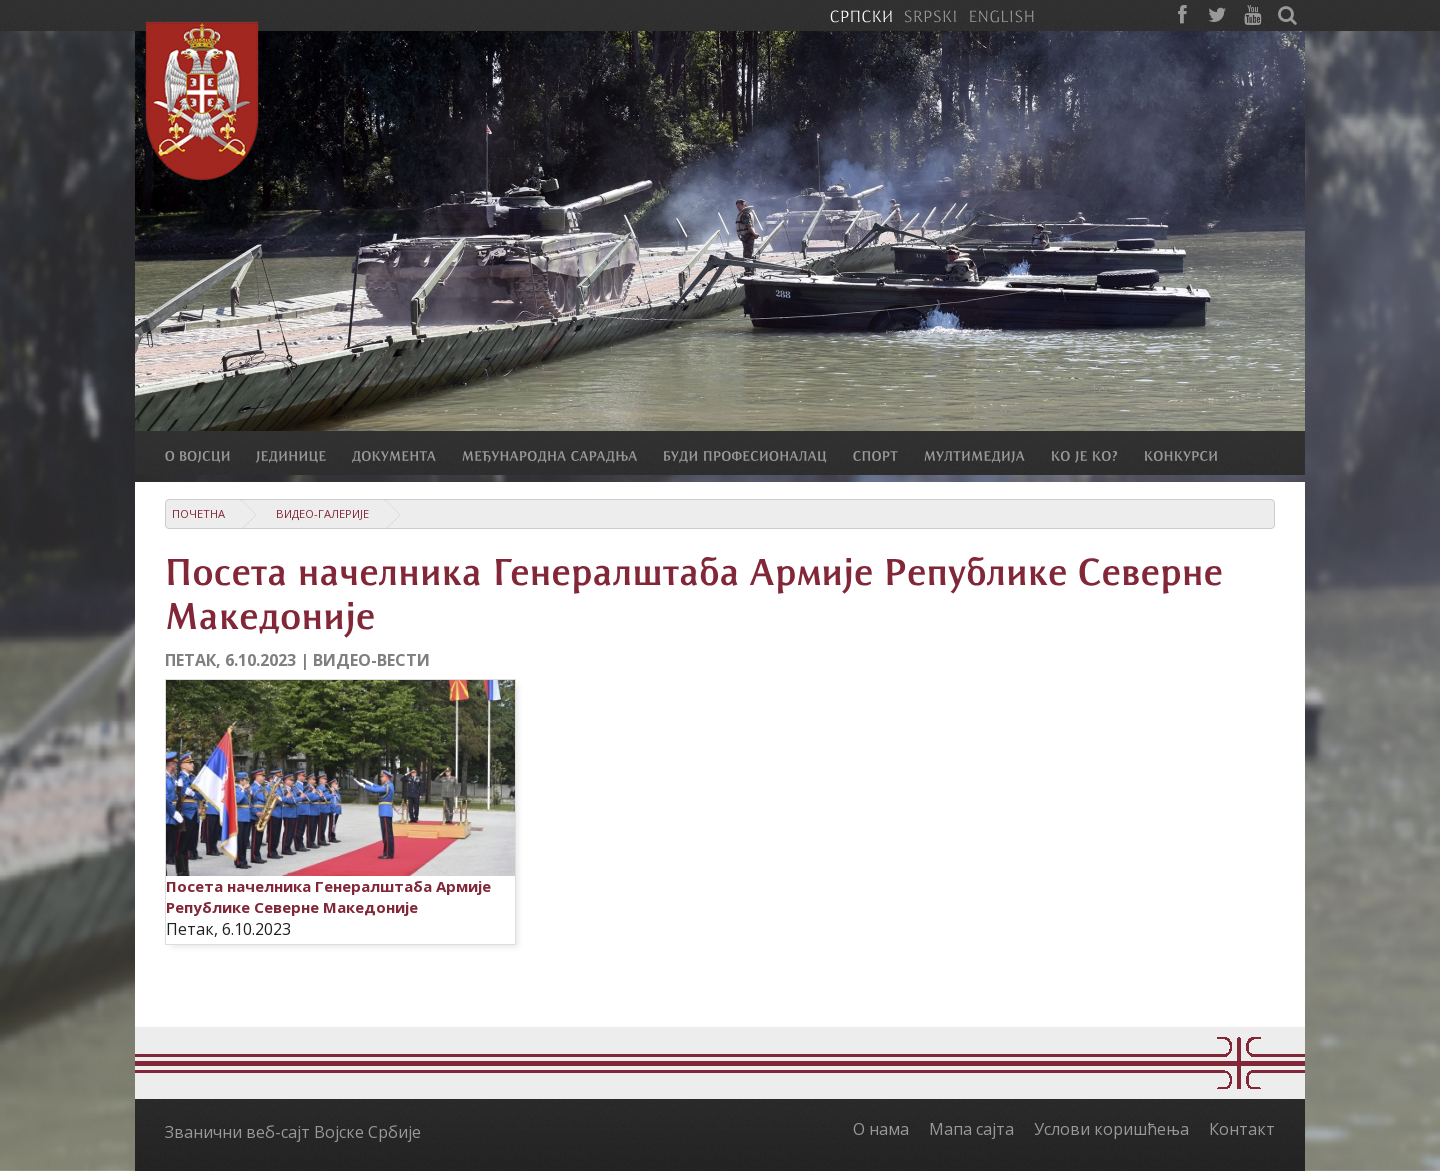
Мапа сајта (971, 1129)
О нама (881, 1129)
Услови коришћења (1111, 1129)
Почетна (198, 513)
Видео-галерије (322, 513)
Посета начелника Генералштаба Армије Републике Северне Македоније (328, 896)
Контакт (1242, 1129)
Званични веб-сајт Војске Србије (293, 1132)
